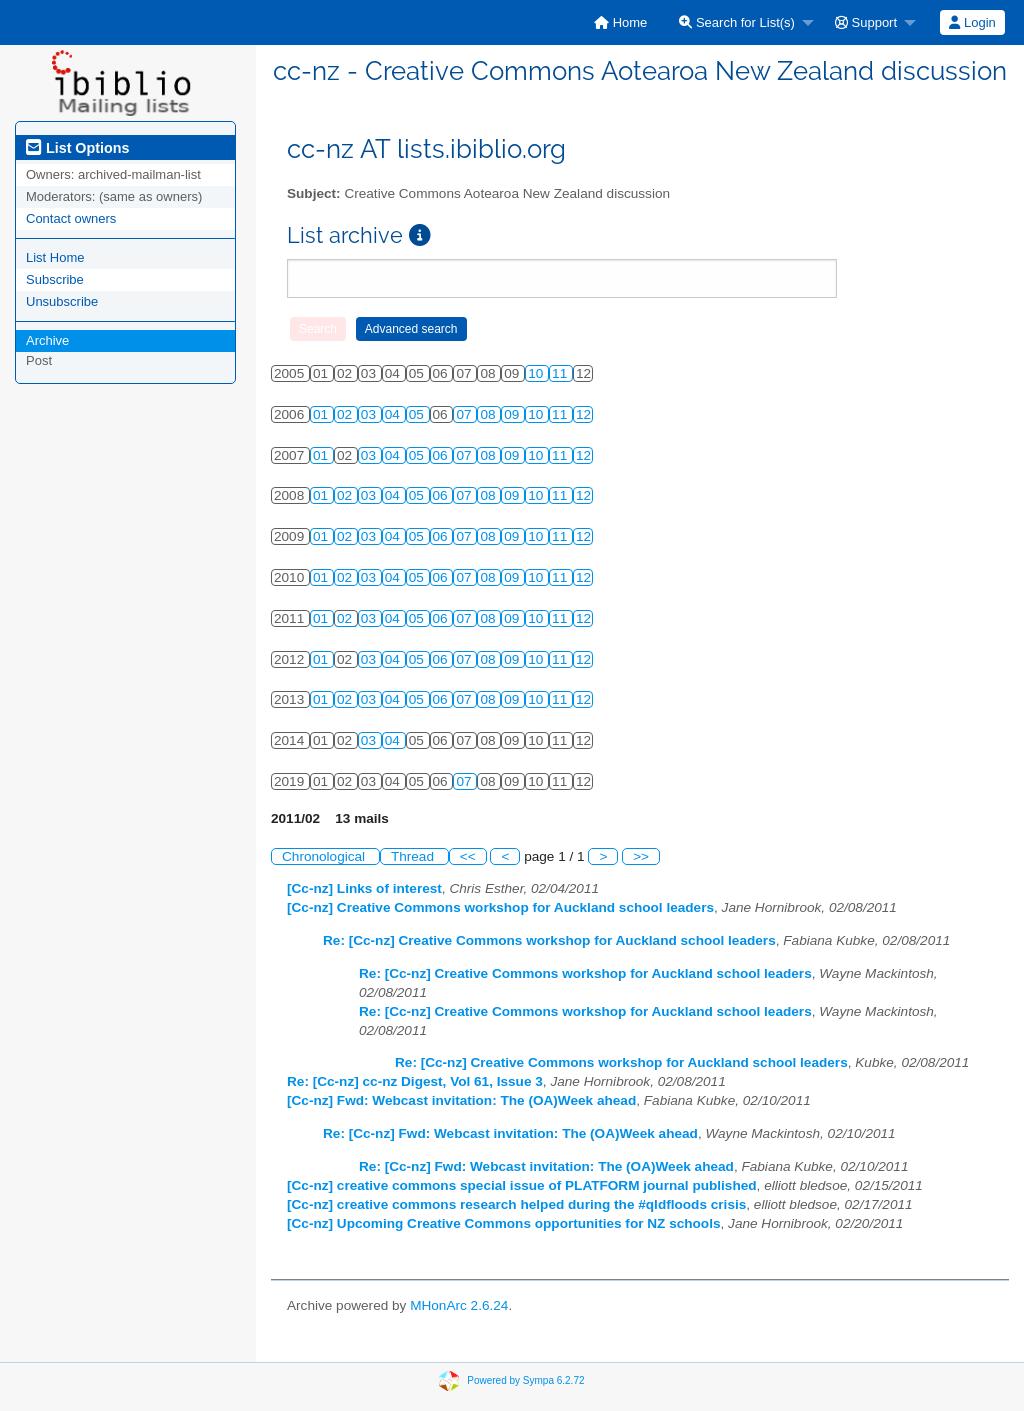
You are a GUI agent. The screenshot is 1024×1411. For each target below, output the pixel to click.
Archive (47, 340)
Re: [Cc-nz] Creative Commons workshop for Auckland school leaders (549, 940)
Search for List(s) (737, 22)
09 (513, 414)
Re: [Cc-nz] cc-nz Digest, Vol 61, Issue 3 (415, 1081)
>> (641, 856)
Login (972, 22)
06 (442, 455)
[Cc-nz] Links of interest (364, 888)
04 (394, 414)
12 (583, 414)
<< (468, 856)
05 (418, 414)
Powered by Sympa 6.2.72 (525, 1380)
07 (465, 414)
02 (346, 414)
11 (561, 373)
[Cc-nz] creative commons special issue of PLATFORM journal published (522, 1185)
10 (537, 373)
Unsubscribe (62, 301)
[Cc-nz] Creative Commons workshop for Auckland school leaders (500, 907)
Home (620, 22)
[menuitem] (620, 22)
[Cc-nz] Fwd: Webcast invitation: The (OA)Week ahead (461, 1100)
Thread (414, 856)
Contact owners (71, 218)
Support (866, 22)
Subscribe (55, 279)
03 (370, 414)
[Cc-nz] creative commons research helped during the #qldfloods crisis (516, 1204)
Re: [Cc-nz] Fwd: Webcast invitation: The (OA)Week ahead (510, 1133)
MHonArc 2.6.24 (459, 1305)
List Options (77, 148)
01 (322, 414)
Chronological (325, 856)
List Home (55, 257)
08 (489, 414)
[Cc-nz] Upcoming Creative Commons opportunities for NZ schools (504, 1223)
